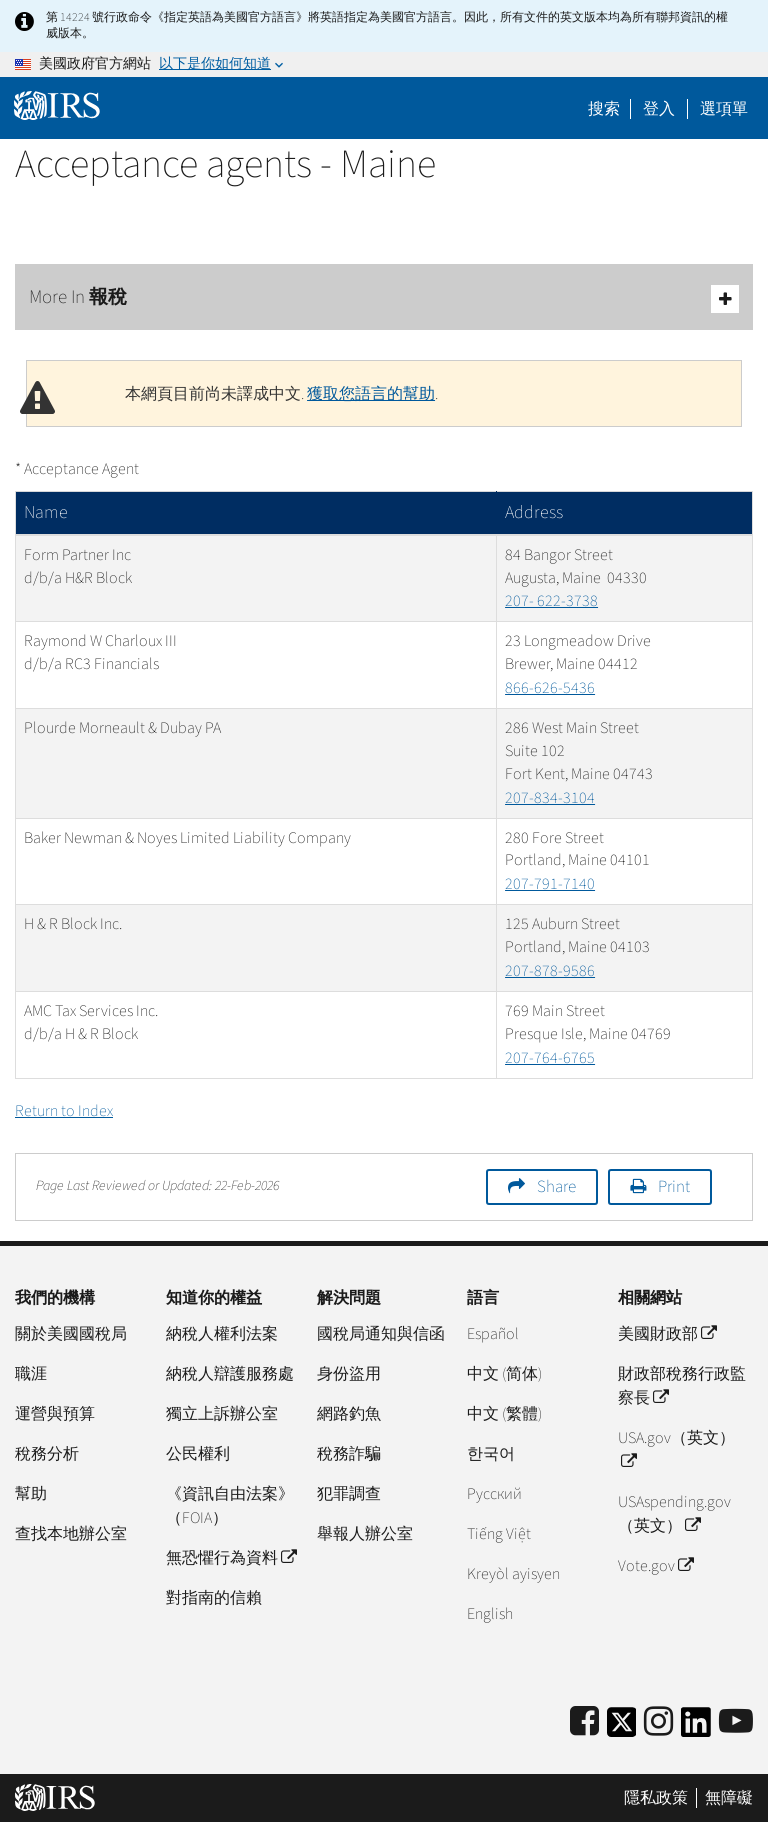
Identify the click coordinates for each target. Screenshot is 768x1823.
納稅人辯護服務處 (230, 1374)
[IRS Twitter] (622, 1728)
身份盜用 (349, 1374)
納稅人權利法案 (222, 1334)
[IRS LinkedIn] (696, 1728)
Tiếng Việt (499, 1534)
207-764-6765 (550, 1058)
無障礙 (729, 1798)
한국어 (491, 1454)
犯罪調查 (349, 1494)
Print (674, 1187)
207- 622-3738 (551, 601)
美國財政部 (667, 1334)
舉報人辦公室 (365, 1534)
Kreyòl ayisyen (513, 1574)
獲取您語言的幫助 (371, 394)
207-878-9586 (550, 971)
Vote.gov (655, 1566)
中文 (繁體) (504, 1414)
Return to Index (64, 1111)
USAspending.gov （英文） (674, 1514)
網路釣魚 (349, 1414)
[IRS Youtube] (736, 1722)
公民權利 (198, 1454)
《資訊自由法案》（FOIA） (230, 1506)
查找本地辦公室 (71, 1534)
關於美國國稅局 (71, 1334)
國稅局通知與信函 (381, 1334)
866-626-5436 (550, 688)
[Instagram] (658, 1722)
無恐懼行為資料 (231, 1558)
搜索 (604, 109)
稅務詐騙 (349, 1454)
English (490, 1614)
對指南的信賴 (214, 1598)
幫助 (31, 1494)
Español (493, 1334)
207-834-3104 (550, 798)
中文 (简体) (504, 1374)
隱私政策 (656, 1798)
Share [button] (556, 1187)
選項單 (724, 109)
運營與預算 (55, 1414)
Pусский (494, 1494)
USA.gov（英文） (676, 1450)
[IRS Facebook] (584, 1722)
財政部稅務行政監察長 (682, 1386)
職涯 (31, 1374)
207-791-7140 (550, 884)
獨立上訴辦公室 (222, 1414)
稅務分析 (47, 1454)
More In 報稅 (384, 298)
